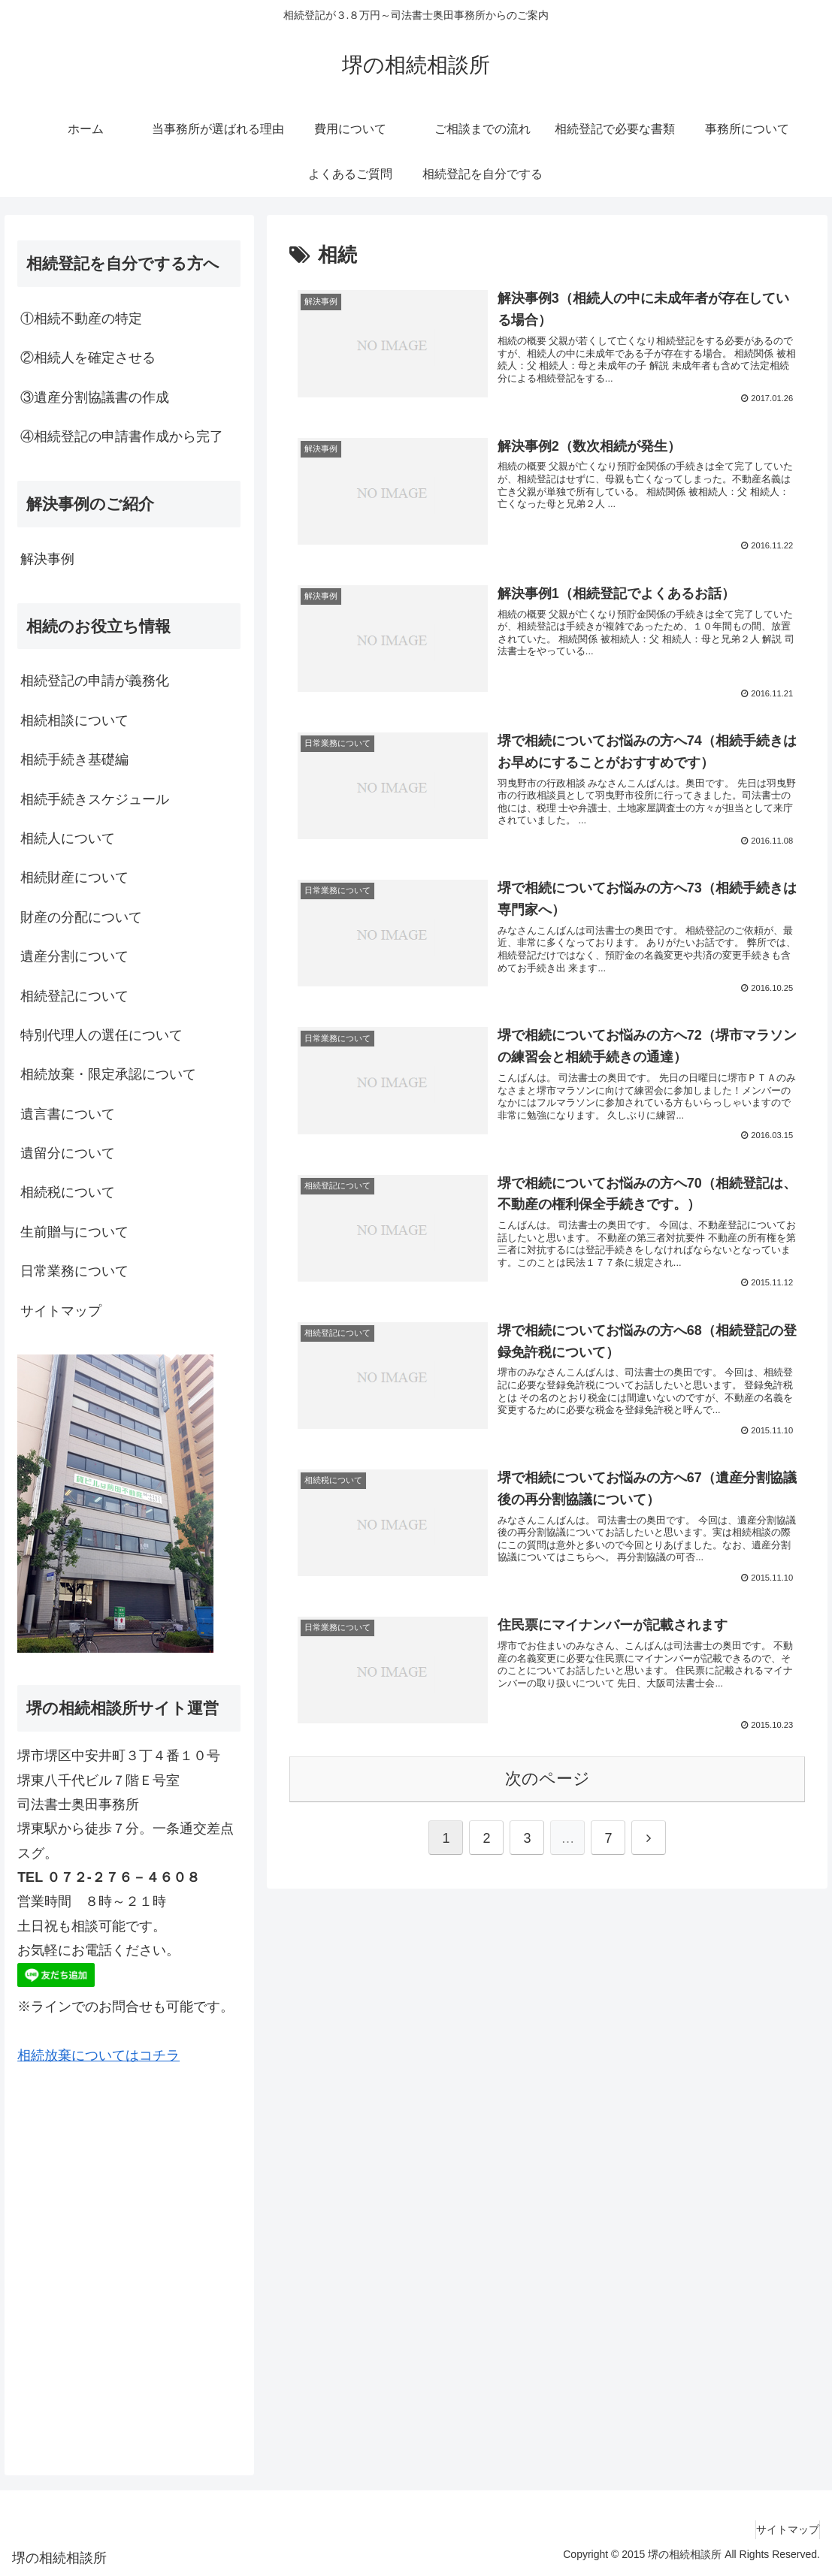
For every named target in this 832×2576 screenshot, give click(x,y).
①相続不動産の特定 (81, 318)
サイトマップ (60, 1310)
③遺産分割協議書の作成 (94, 397)
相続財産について (74, 877)
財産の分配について (81, 917)
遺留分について (67, 1153)
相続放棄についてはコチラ (98, 2055)
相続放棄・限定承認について (108, 1074)
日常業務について (74, 1271)
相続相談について (74, 720)
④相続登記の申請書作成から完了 (121, 436)
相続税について (67, 1192)
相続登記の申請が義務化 (94, 680)
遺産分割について (74, 956)
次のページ (547, 1815)
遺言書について (67, 1114)
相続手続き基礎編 (74, 759)
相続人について (67, 838)
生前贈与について (74, 1232)
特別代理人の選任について (101, 1035)
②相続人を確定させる (88, 357)
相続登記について (74, 996)
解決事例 (47, 558)
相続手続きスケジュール (94, 799)
